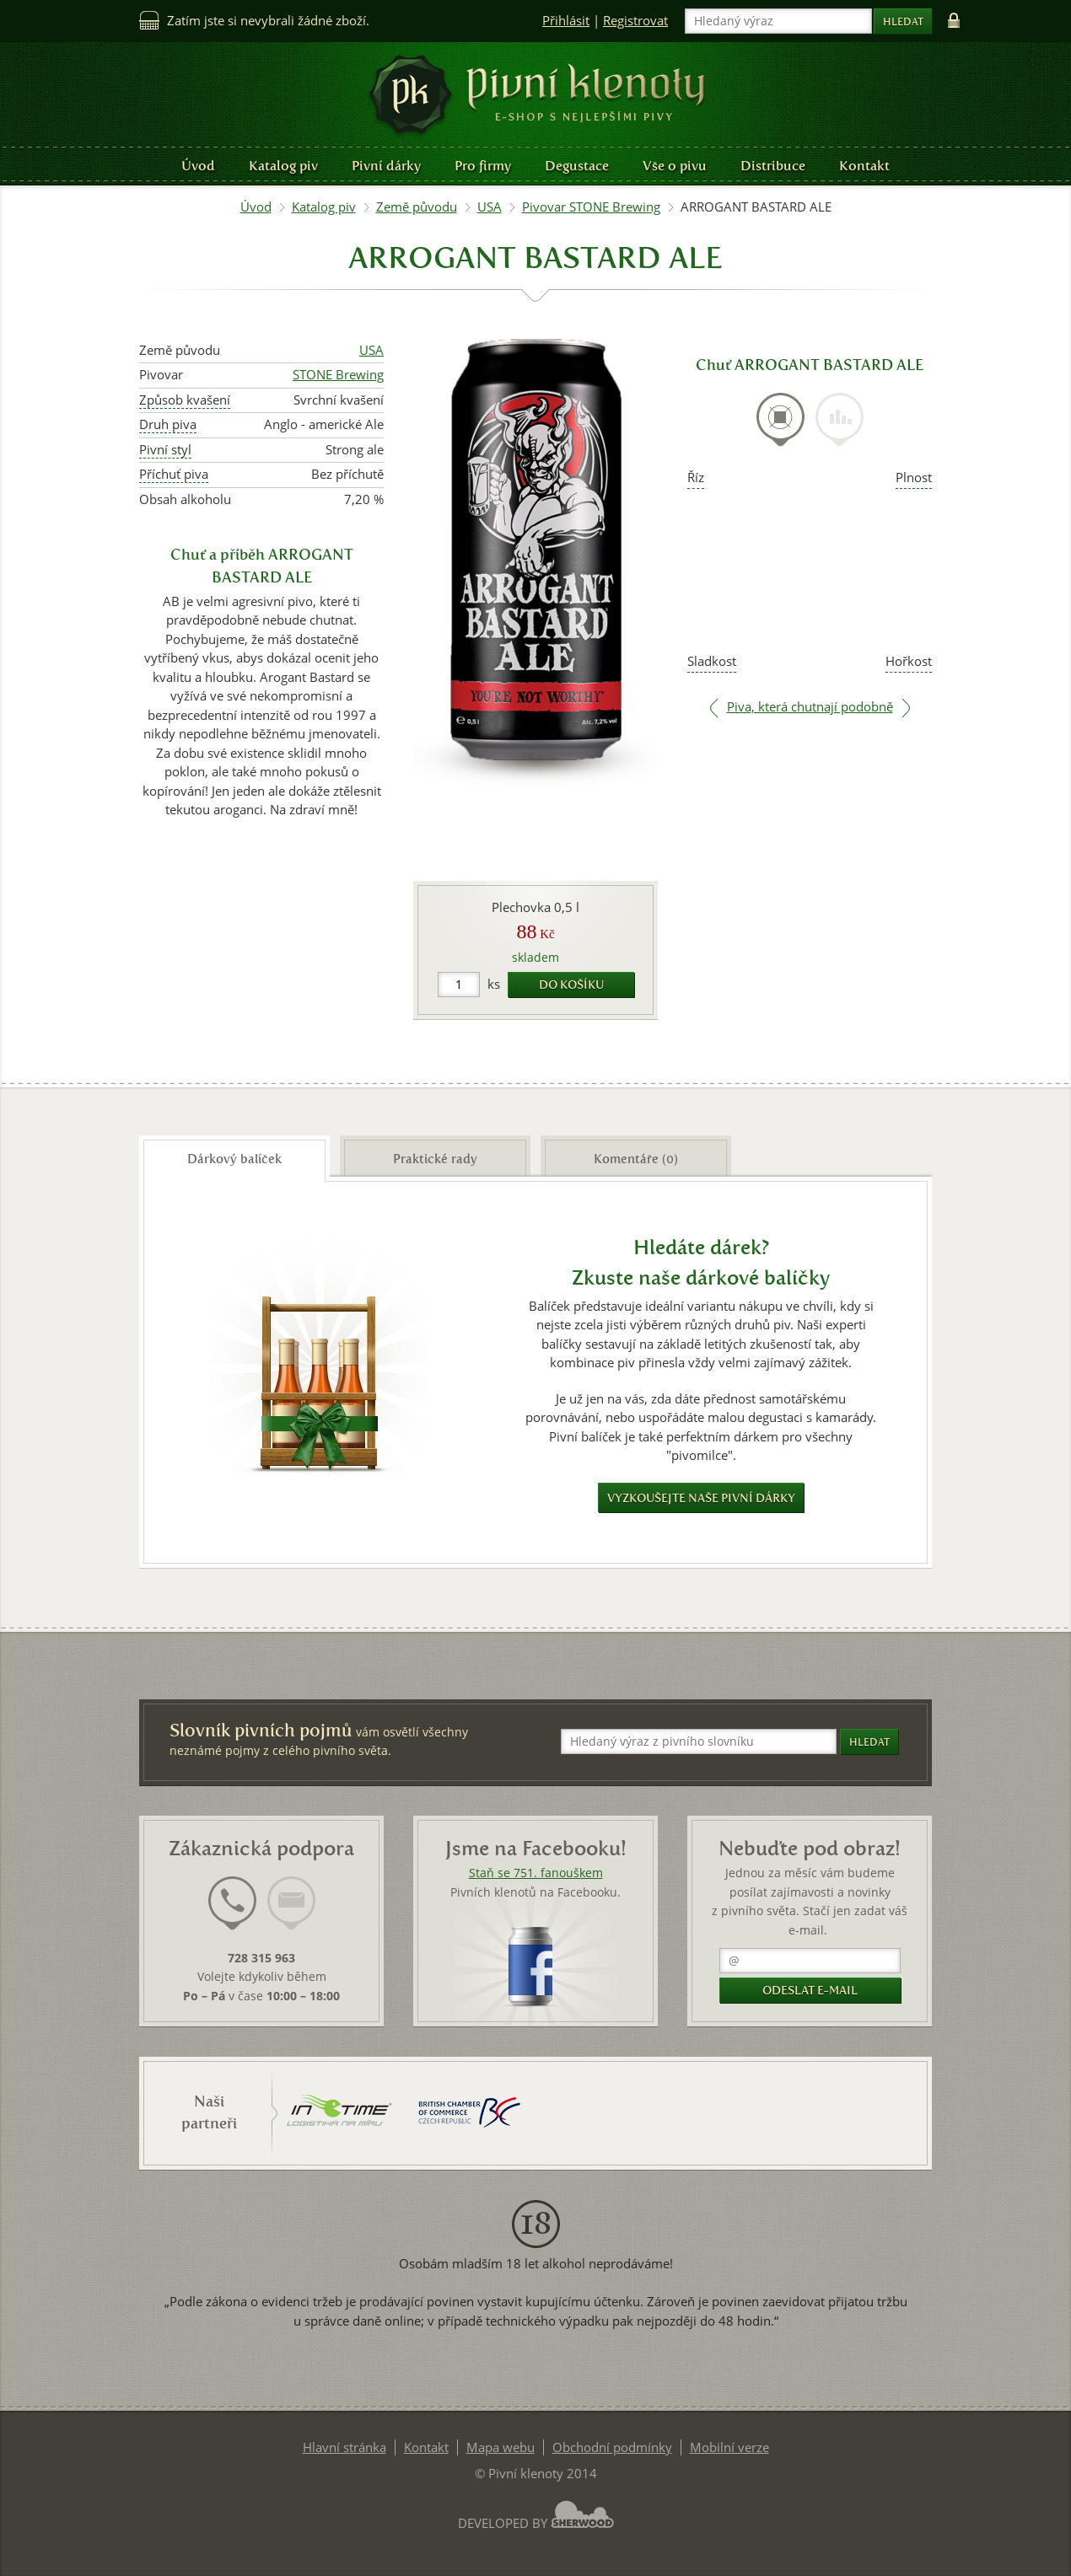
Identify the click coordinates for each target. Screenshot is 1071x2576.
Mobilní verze (729, 2447)
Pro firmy (483, 166)
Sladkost (711, 661)
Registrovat (635, 21)
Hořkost (908, 661)
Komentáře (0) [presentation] (636, 1159)
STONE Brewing (338, 375)
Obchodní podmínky (612, 2447)
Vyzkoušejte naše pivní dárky (701, 1498)
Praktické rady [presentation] (435, 1159)
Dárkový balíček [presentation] (234, 1159)
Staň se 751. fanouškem (536, 1873)
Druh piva (167, 424)
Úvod (198, 166)
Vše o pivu (675, 166)
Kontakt (864, 166)
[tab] (780, 429)
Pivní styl (165, 450)
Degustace (577, 166)
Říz (695, 478)
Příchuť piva (173, 474)
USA (489, 207)
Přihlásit (565, 21)
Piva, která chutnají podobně (810, 707)
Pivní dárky (386, 166)
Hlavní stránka (344, 2447)
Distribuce (772, 166)
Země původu (416, 207)
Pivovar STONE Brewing (591, 207)
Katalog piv (283, 166)
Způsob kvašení (184, 400)
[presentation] (780, 420)
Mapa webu (500, 2447)
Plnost (914, 478)
